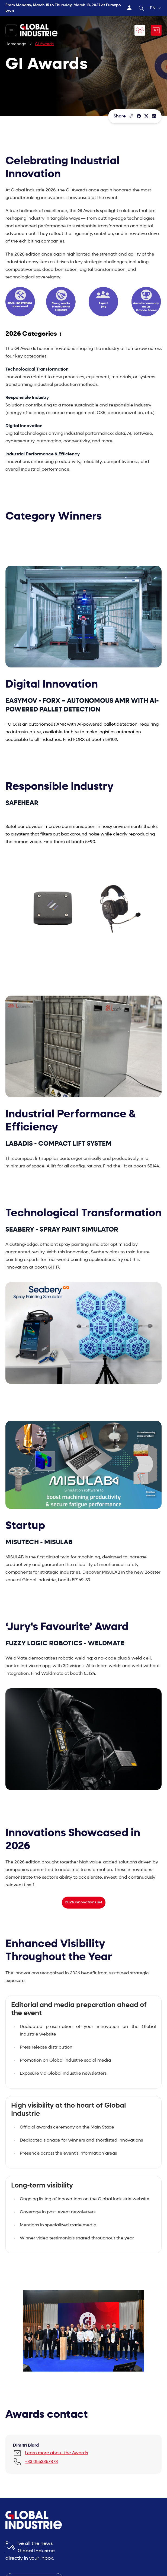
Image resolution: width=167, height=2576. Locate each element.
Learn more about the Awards (56, 2453)
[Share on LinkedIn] (154, 116)
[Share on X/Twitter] (146, 116)
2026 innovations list (83, 1902)
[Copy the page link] (131, 116)
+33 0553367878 (41, 2462)
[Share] (139, 116)
